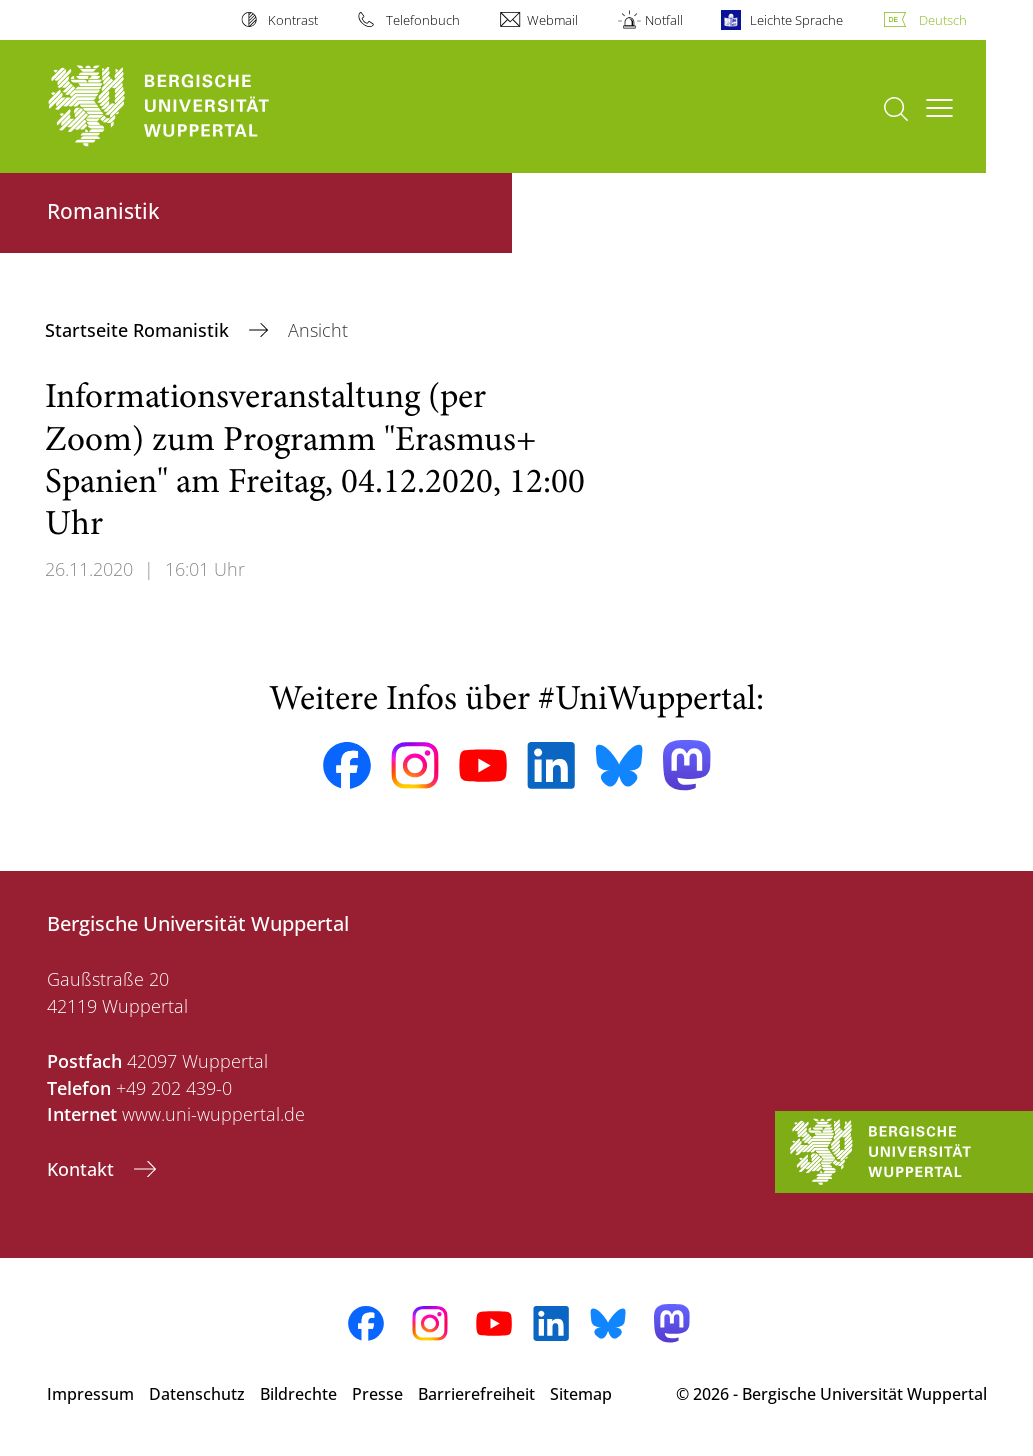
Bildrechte (298, 1394)
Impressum (90, 1394)
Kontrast (293, 20)
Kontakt (83, 1169)
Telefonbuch (423, 20)
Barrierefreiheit (476, 1394)
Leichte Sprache (796, 20)
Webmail (552, 20)
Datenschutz (197, 1394)
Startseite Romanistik (139, 330)
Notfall (664, 20)
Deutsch (943, 20)
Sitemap (581, 1394)
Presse (377, 1394)
